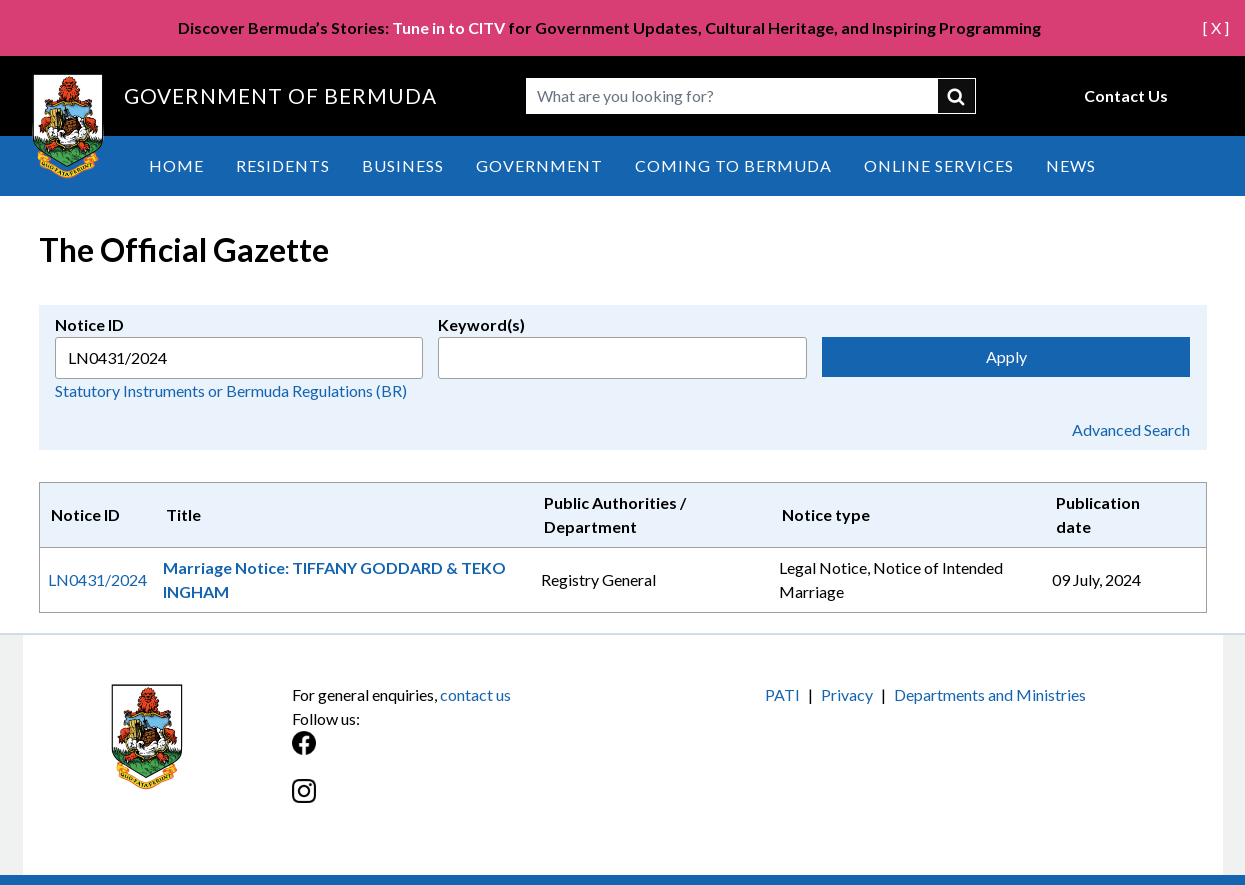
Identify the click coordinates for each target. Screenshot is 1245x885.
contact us (475, 694)
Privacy (847, 694)
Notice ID (89, 324)
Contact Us (1126, 95)
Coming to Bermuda (733, 165)
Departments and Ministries (990, 694)
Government (539, 165)
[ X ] (1216, 27)
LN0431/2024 (97, 579)
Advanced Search (1131, 429)
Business (403, 165)
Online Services (939, 165)
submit (957, 96)
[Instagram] (457, 801)
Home (176, 165)
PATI (782, 694)
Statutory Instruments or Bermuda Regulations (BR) (231, 390)
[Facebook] (457, 753)
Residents (283, 165)
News (1071, 165)
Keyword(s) (481, 324)
